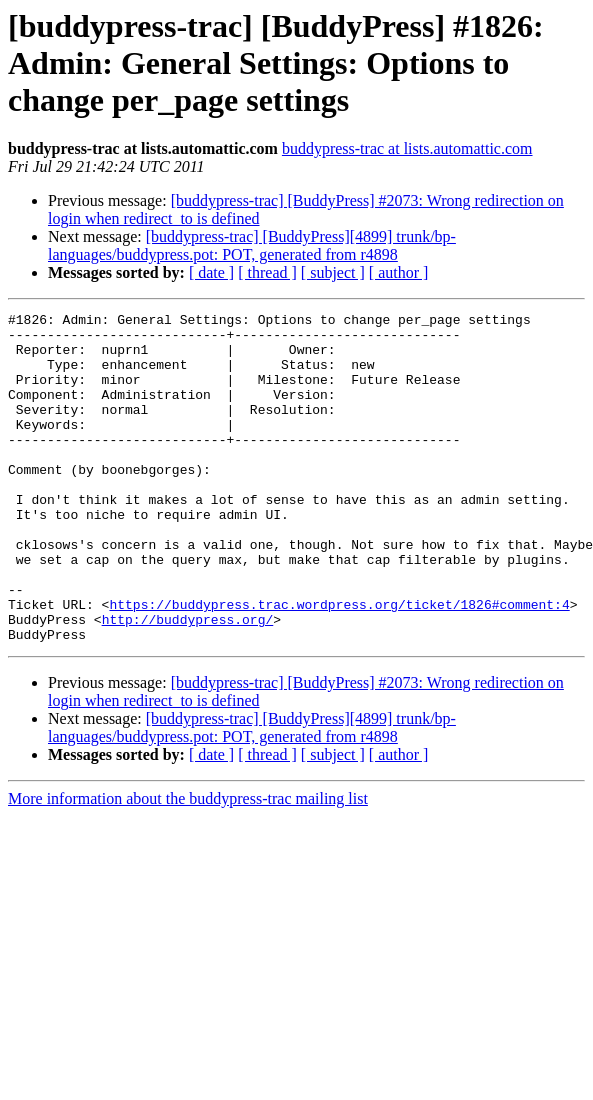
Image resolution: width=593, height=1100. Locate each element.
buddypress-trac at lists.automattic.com (407, 148)
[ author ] (399, 272)
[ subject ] (333, 272)
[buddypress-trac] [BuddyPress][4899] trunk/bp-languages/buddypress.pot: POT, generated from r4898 (252, 245)
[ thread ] (267, 272)
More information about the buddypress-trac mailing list (188, 864)
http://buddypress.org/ (188, 682)
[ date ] (211, 272)
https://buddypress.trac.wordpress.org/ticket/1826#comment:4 (339, 664)
